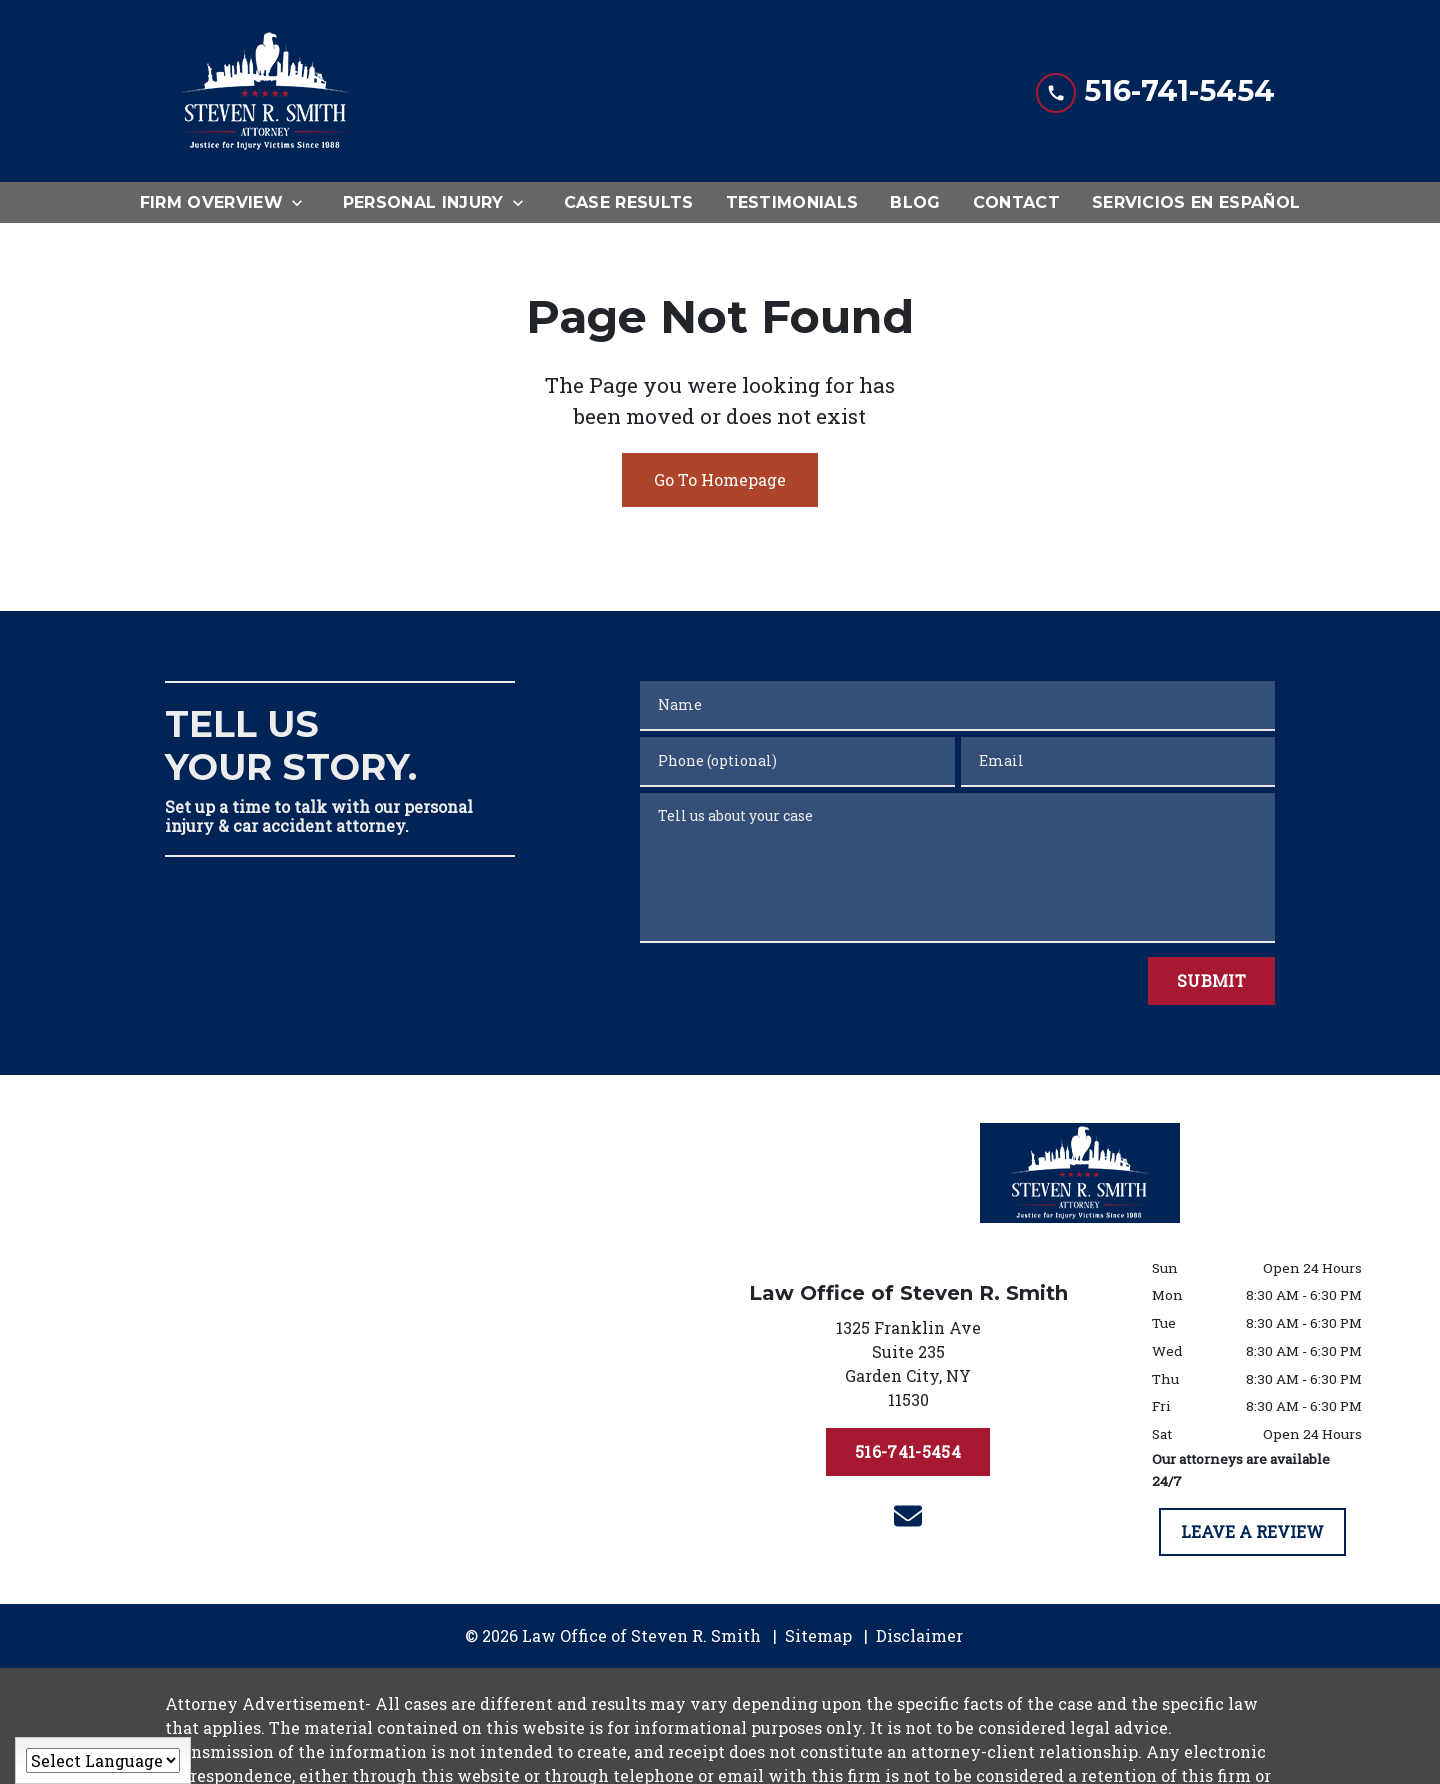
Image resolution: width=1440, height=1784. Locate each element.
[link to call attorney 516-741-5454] (1155, 90)
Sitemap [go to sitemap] (818, 1635)
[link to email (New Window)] (908, 1516)
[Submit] (1211, 981)
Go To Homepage (720, 479)
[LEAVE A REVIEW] (1252, 1532)
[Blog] (915, 202)
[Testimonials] (792, 202)
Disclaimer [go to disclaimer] (919, 1635)
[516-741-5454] (908, 1452)
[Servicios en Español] (1196, 202)
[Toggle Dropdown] (303, 202)
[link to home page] (265, 91)
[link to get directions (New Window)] (908, 1368)
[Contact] (1016, 202)
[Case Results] (629, 202)
